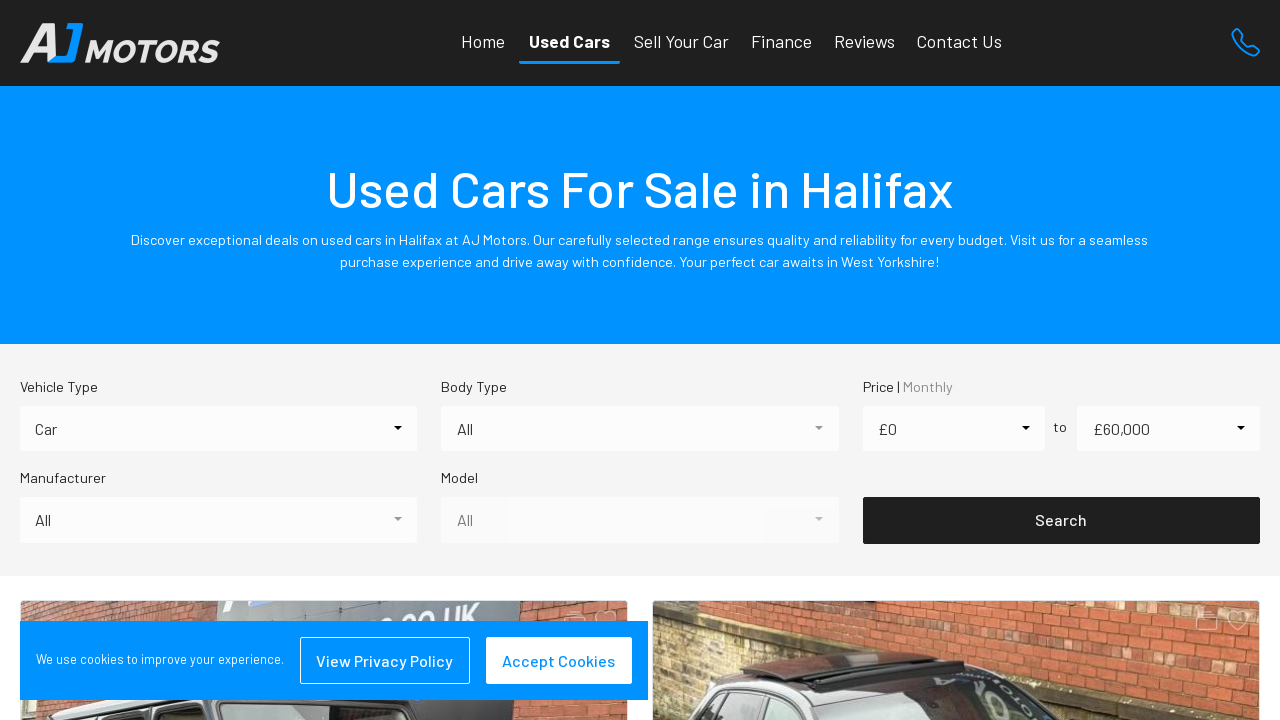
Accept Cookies (558, 660)
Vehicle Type (59, 386)
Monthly (928, 386)
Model (459, 477)
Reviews (864, 41)
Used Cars (569, 41)
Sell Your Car (681, 41)
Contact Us (959, 41)
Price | (908, 386)
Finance (781, 41)
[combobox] (218, 429)
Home (483, 41)
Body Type (474, 386)
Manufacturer (63, 477)
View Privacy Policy (384, 660)
